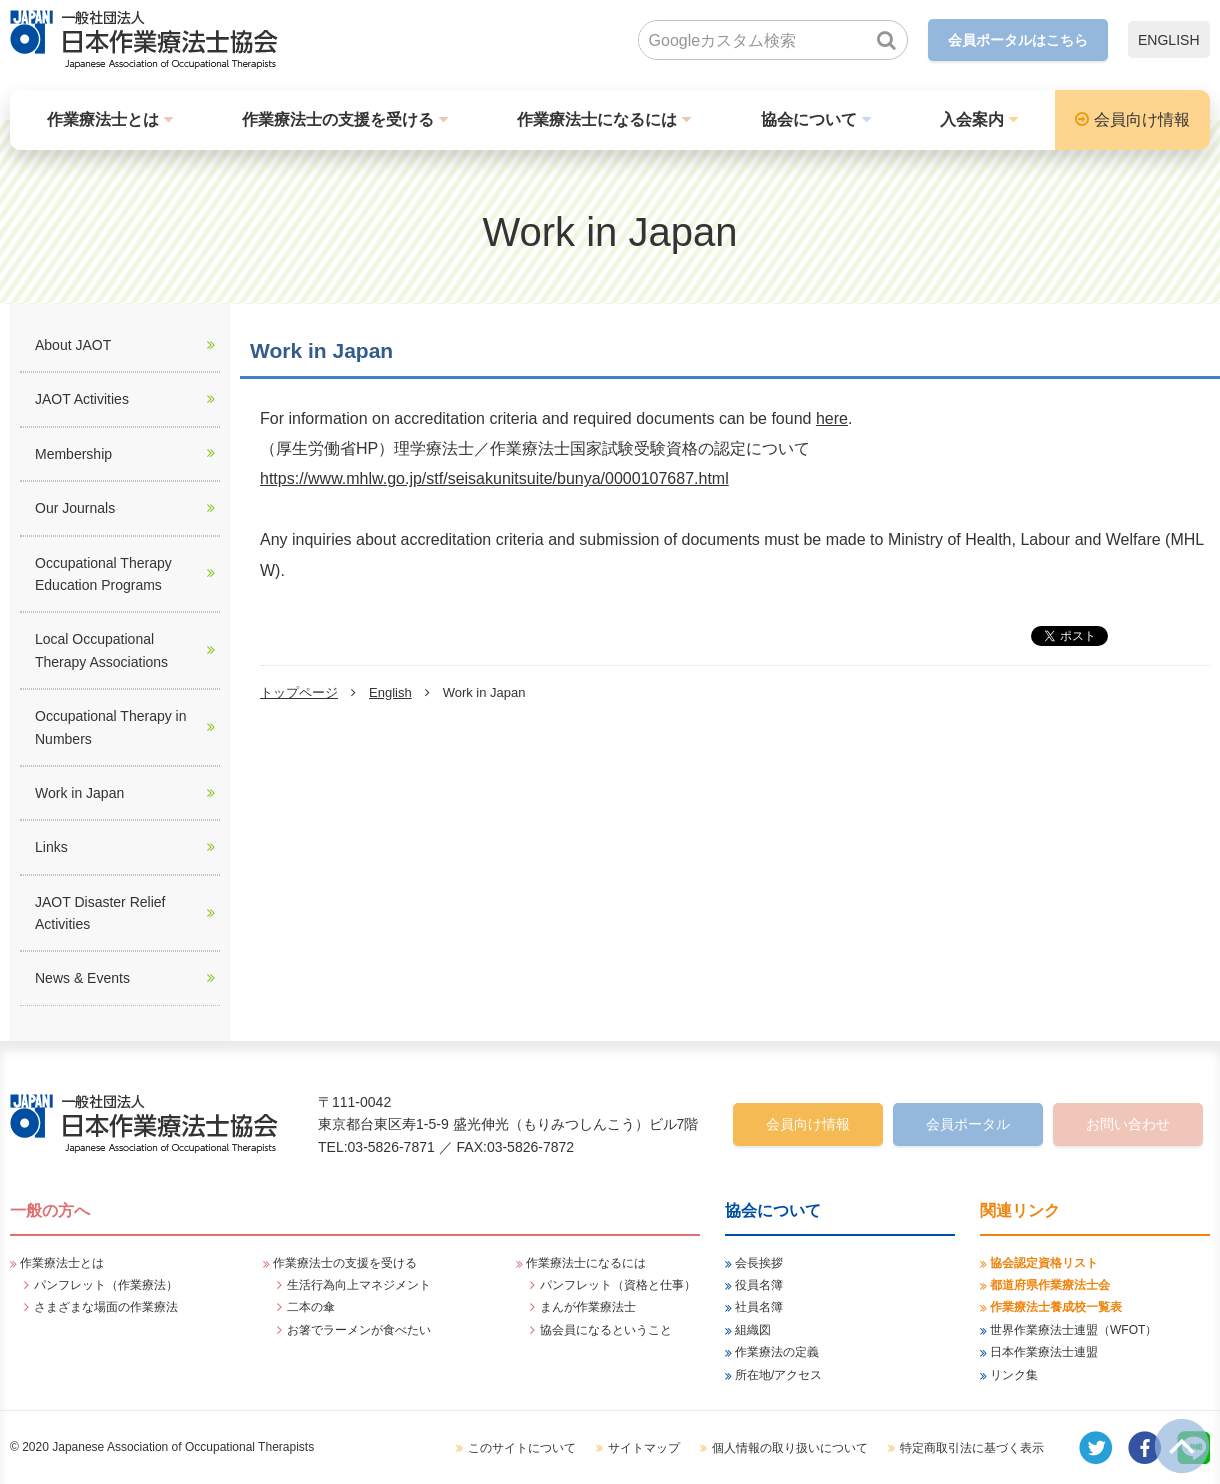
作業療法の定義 (777, 1352)
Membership (73, 454)
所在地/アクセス (778, 1375)
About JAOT (73, 345)
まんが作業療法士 (588, 1307)
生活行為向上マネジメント (359, 1285)
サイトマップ (644, 1448)
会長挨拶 (759, 1263)
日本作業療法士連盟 (1044, 1352)
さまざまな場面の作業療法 (106, 1307)
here (832, 418)
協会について (809, 119)
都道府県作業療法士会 (1050, 1285)
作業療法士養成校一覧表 (1056, 1307)
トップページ (299, 692)
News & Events (82, 978)
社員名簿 (759, 1307)
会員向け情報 (1142, 119)
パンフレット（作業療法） (106, 1285)
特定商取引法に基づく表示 (972, 1448)
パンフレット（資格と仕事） (618, 1285)
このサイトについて (522, 1448)
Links (51, 847)
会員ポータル (968, 1124)
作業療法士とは (103, 119)
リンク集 (1014, 1375)
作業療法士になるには (597, 119)
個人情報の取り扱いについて (790, 1448)
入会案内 (972, 119)
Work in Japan (79, 793)
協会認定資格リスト (1044, 1263)
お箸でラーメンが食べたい (359, 1330)
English (390, 692)
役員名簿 (759, 1285)
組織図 (753, 1330)
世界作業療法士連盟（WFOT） (1073, 1330)
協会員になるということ (606, 1330)
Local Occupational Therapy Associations (101, 650)
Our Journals (75, 508)
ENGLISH (1168, 40)
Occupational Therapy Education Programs (103, 574)
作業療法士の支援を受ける (338, 119)
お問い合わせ (1128, 1124)
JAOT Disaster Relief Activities (100, 913)
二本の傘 (311, 1307)
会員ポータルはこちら (1018, 40)
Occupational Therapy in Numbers (111, 727)
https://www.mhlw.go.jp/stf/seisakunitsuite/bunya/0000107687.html (494, 478)
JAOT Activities (82, 399)
